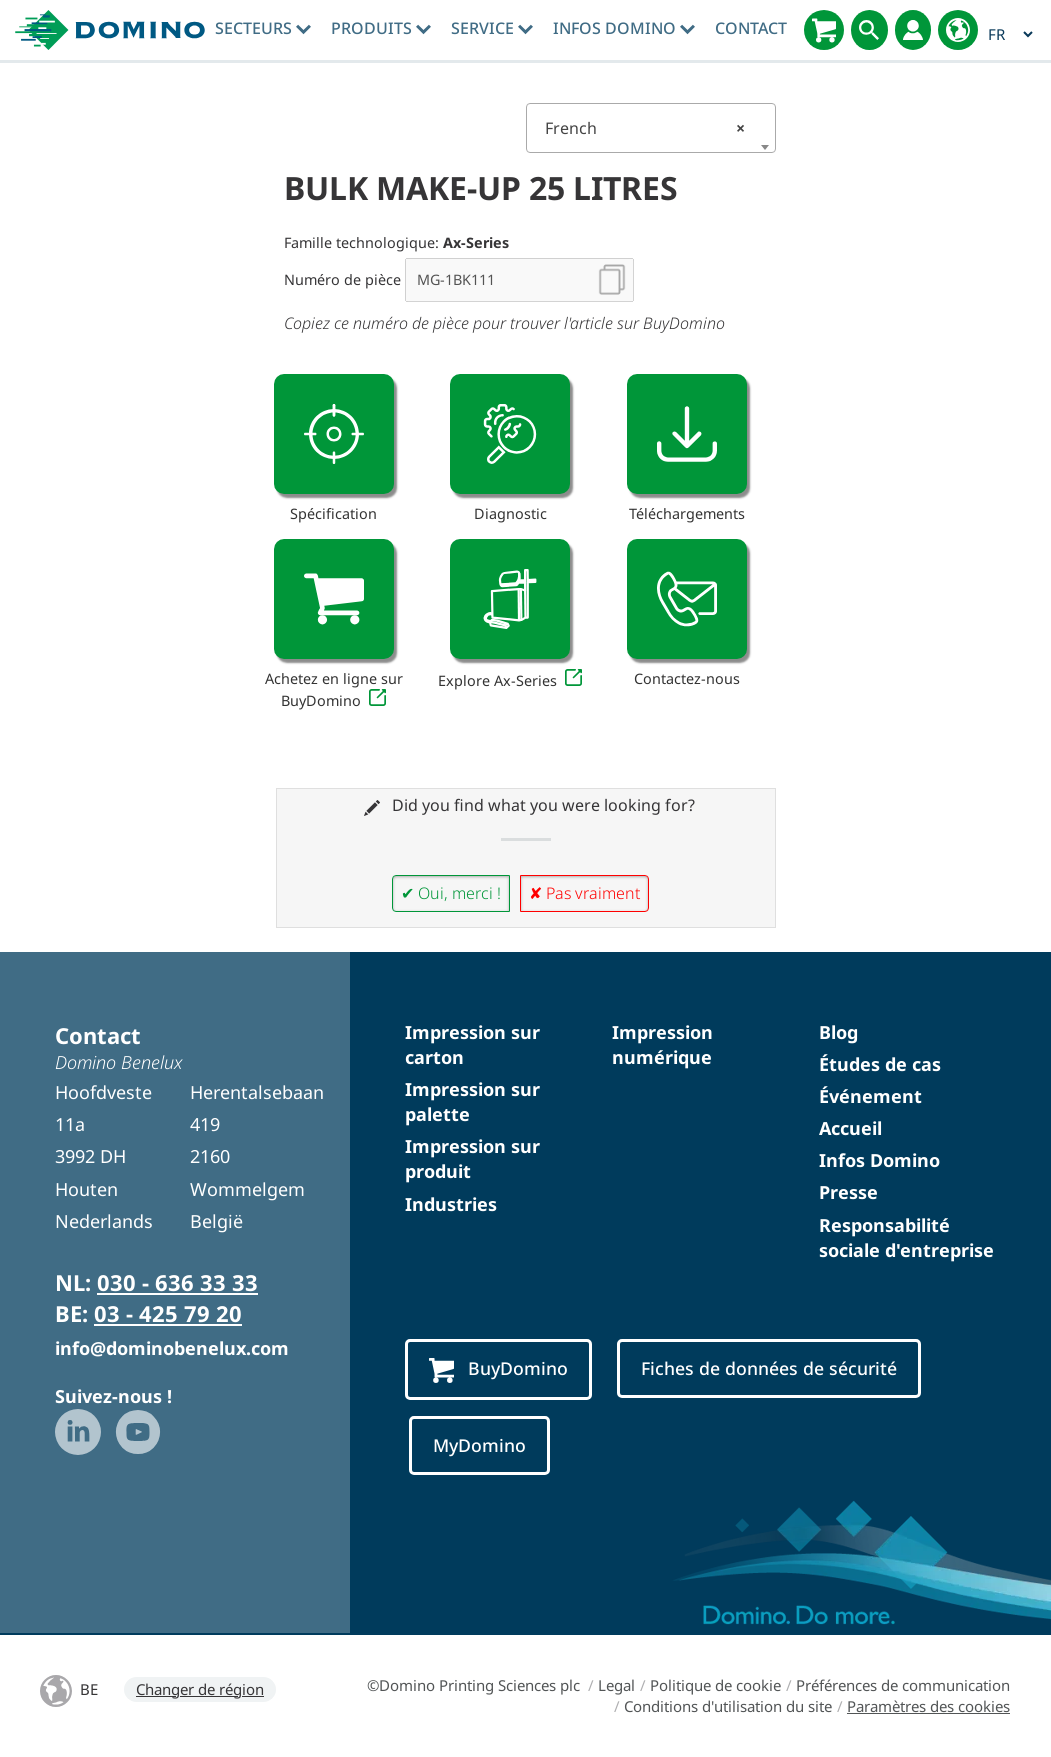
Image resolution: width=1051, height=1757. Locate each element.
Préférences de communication (903, 1685)
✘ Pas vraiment (584, 893)
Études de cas (880, 1064)
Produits (381, 28)
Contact (751, 28)
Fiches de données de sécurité (769, 1368)
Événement (870, 1096)
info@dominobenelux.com (172, 1348)
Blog (838, 1032)
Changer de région (200, 1689)
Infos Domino (624, 28)
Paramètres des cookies (928, 1706)
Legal (616, 1685)
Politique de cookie (715, 1685)
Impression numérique (662, 1044)
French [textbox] (645, 128)
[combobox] (651, 128)
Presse (848, 1192)
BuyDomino (498, 1369)
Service (492, 28)
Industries (451, 1204)
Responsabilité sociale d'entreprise (906, 1237)
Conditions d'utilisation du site (728, 1706)
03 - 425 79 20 (168, 1313)
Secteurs (263, 28)
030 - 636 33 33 (177, 1282)
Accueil (850, 1128)
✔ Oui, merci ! (451, 893)
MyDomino (479, 1445)
